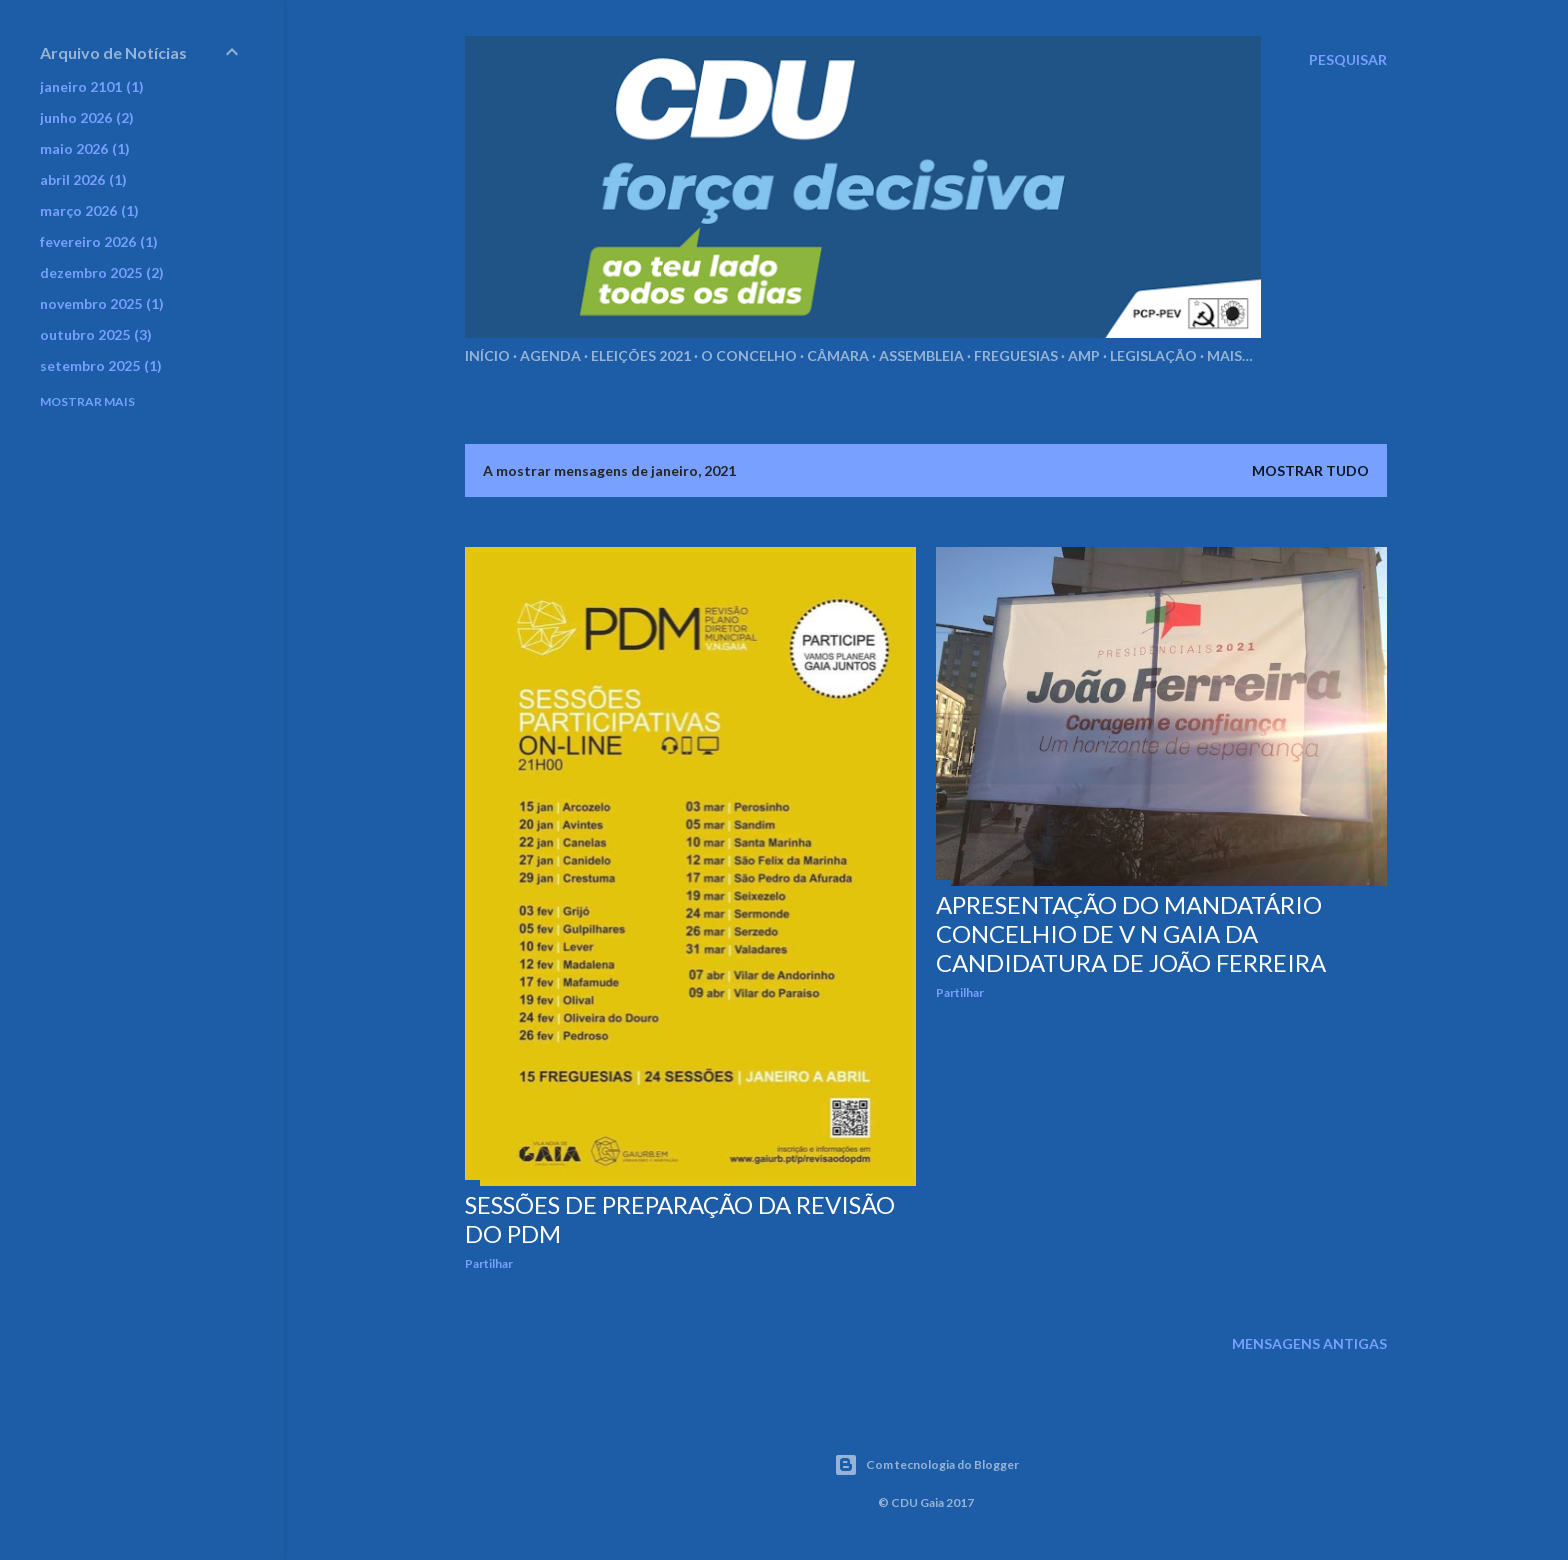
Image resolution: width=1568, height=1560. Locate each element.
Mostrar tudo (1310, 470)
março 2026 (89, 210)
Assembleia (921, 355)
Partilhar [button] (489, 1263)
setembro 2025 (101, 365)
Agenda (550, 355)
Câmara (838, 355)
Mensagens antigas (1309, 1343)
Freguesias (1016, 355)
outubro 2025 (96, 334)
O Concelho (749, 355)
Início (487, 355)
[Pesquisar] (1348, 60)
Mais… (1230, 355)
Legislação (1153, 355)
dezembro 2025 (102, 272)
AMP (1084, 355)
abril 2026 (83, 179)
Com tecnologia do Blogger (926, 1465)
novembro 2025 (102, 303)
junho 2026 (87, 117)
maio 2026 (85, 148)
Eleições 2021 (641, 355)
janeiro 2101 (92, 86)
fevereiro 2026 (99, 241)
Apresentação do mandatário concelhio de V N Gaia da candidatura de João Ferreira (1131, 933)
